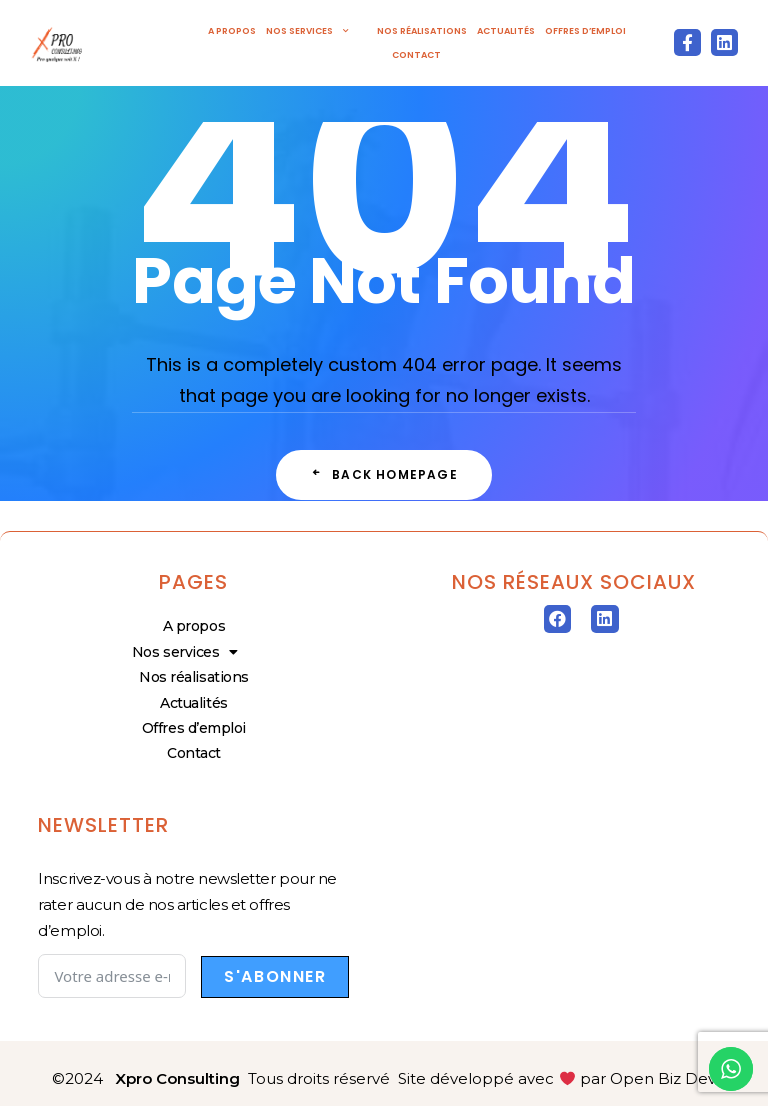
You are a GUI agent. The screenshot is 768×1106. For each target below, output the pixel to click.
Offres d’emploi (585, 31)
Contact (416, 55)
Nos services (316, 31)
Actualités (506, 31)
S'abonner (275, 976)
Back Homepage (384, 474)
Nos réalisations (422, 31)
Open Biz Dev (663, 1078)
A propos (232, 31)
